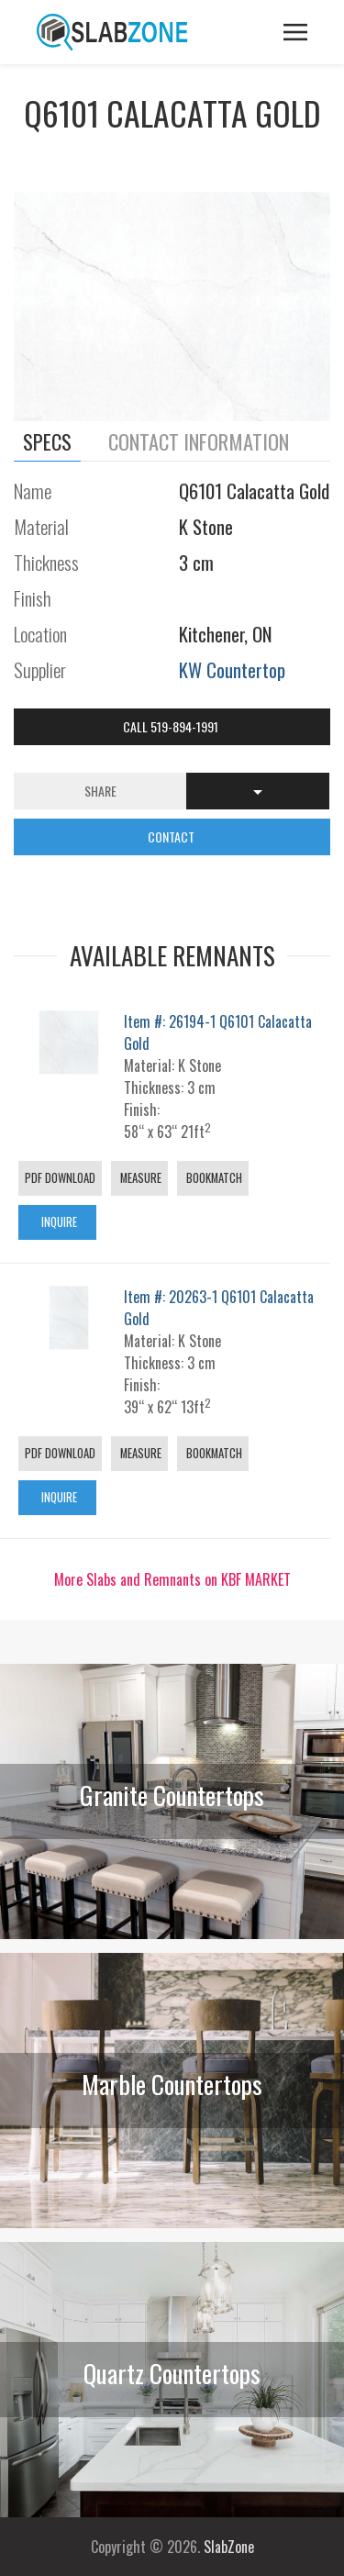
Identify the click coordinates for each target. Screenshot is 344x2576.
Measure (139, 1178)
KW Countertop (232, 669)
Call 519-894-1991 (172, 726)
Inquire (58, 1222)
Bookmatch (212, 1178)
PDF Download (60, 1178)
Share (100, 790)
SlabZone (229, 2547)
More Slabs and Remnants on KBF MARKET (172, 1579)
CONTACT (172, 836)
